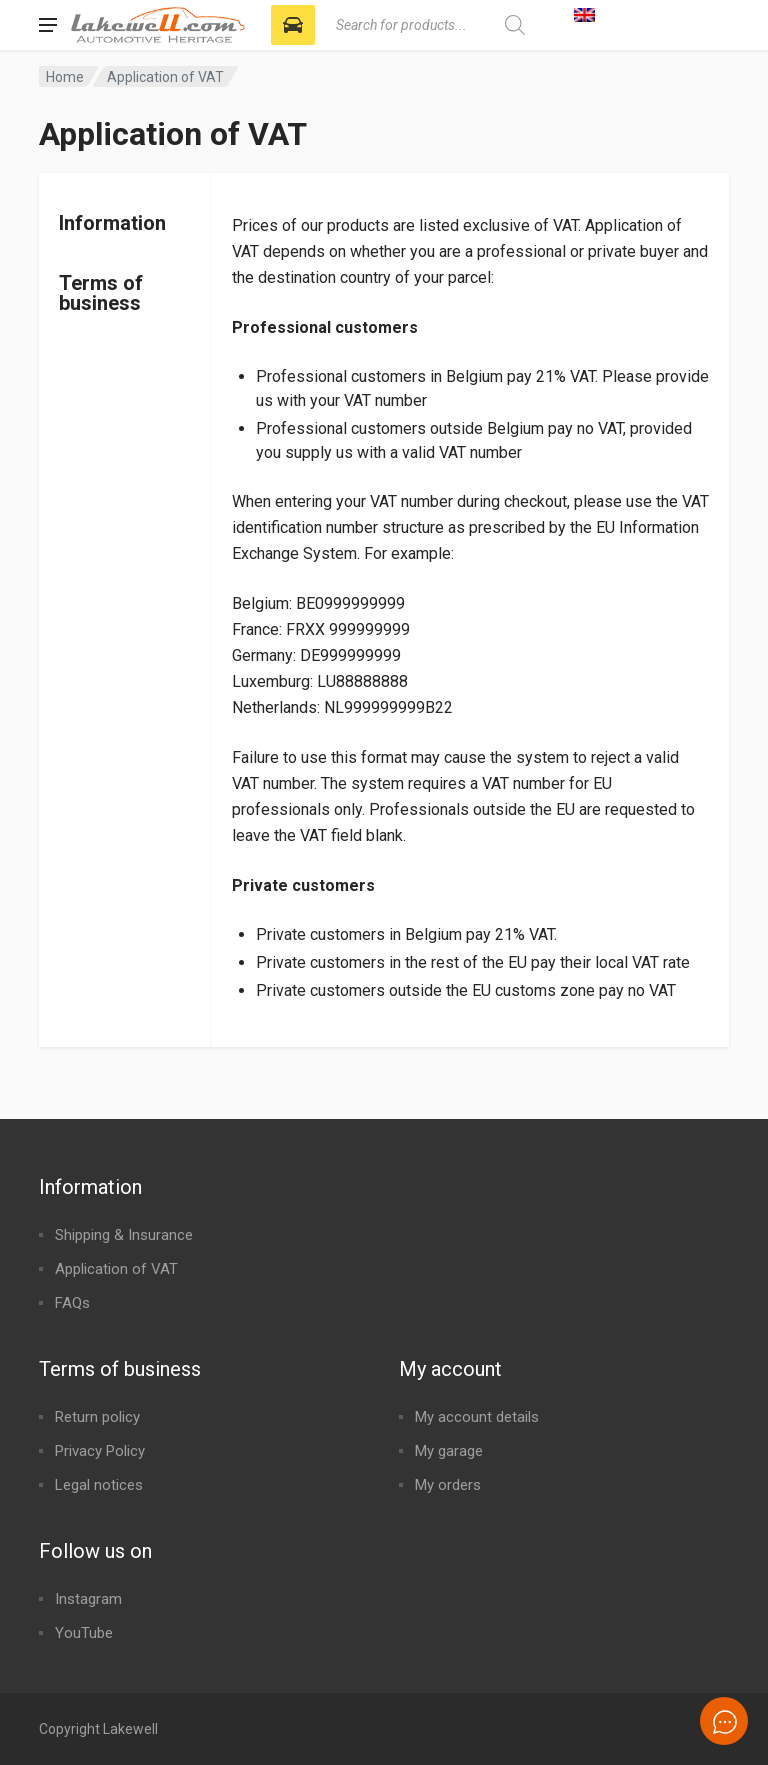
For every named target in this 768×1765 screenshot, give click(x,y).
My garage (449, 1451)
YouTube (84, 1633)
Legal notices (99, 1485)
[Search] (514, 25)
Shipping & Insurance (124, 1235)
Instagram (88, 1599)
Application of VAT (116, 1269)
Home (65, 77)
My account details (477, 1417)
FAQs (72, 1303)
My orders (448, 1485)
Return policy (97, 1417)
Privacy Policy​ (100, 1451)
